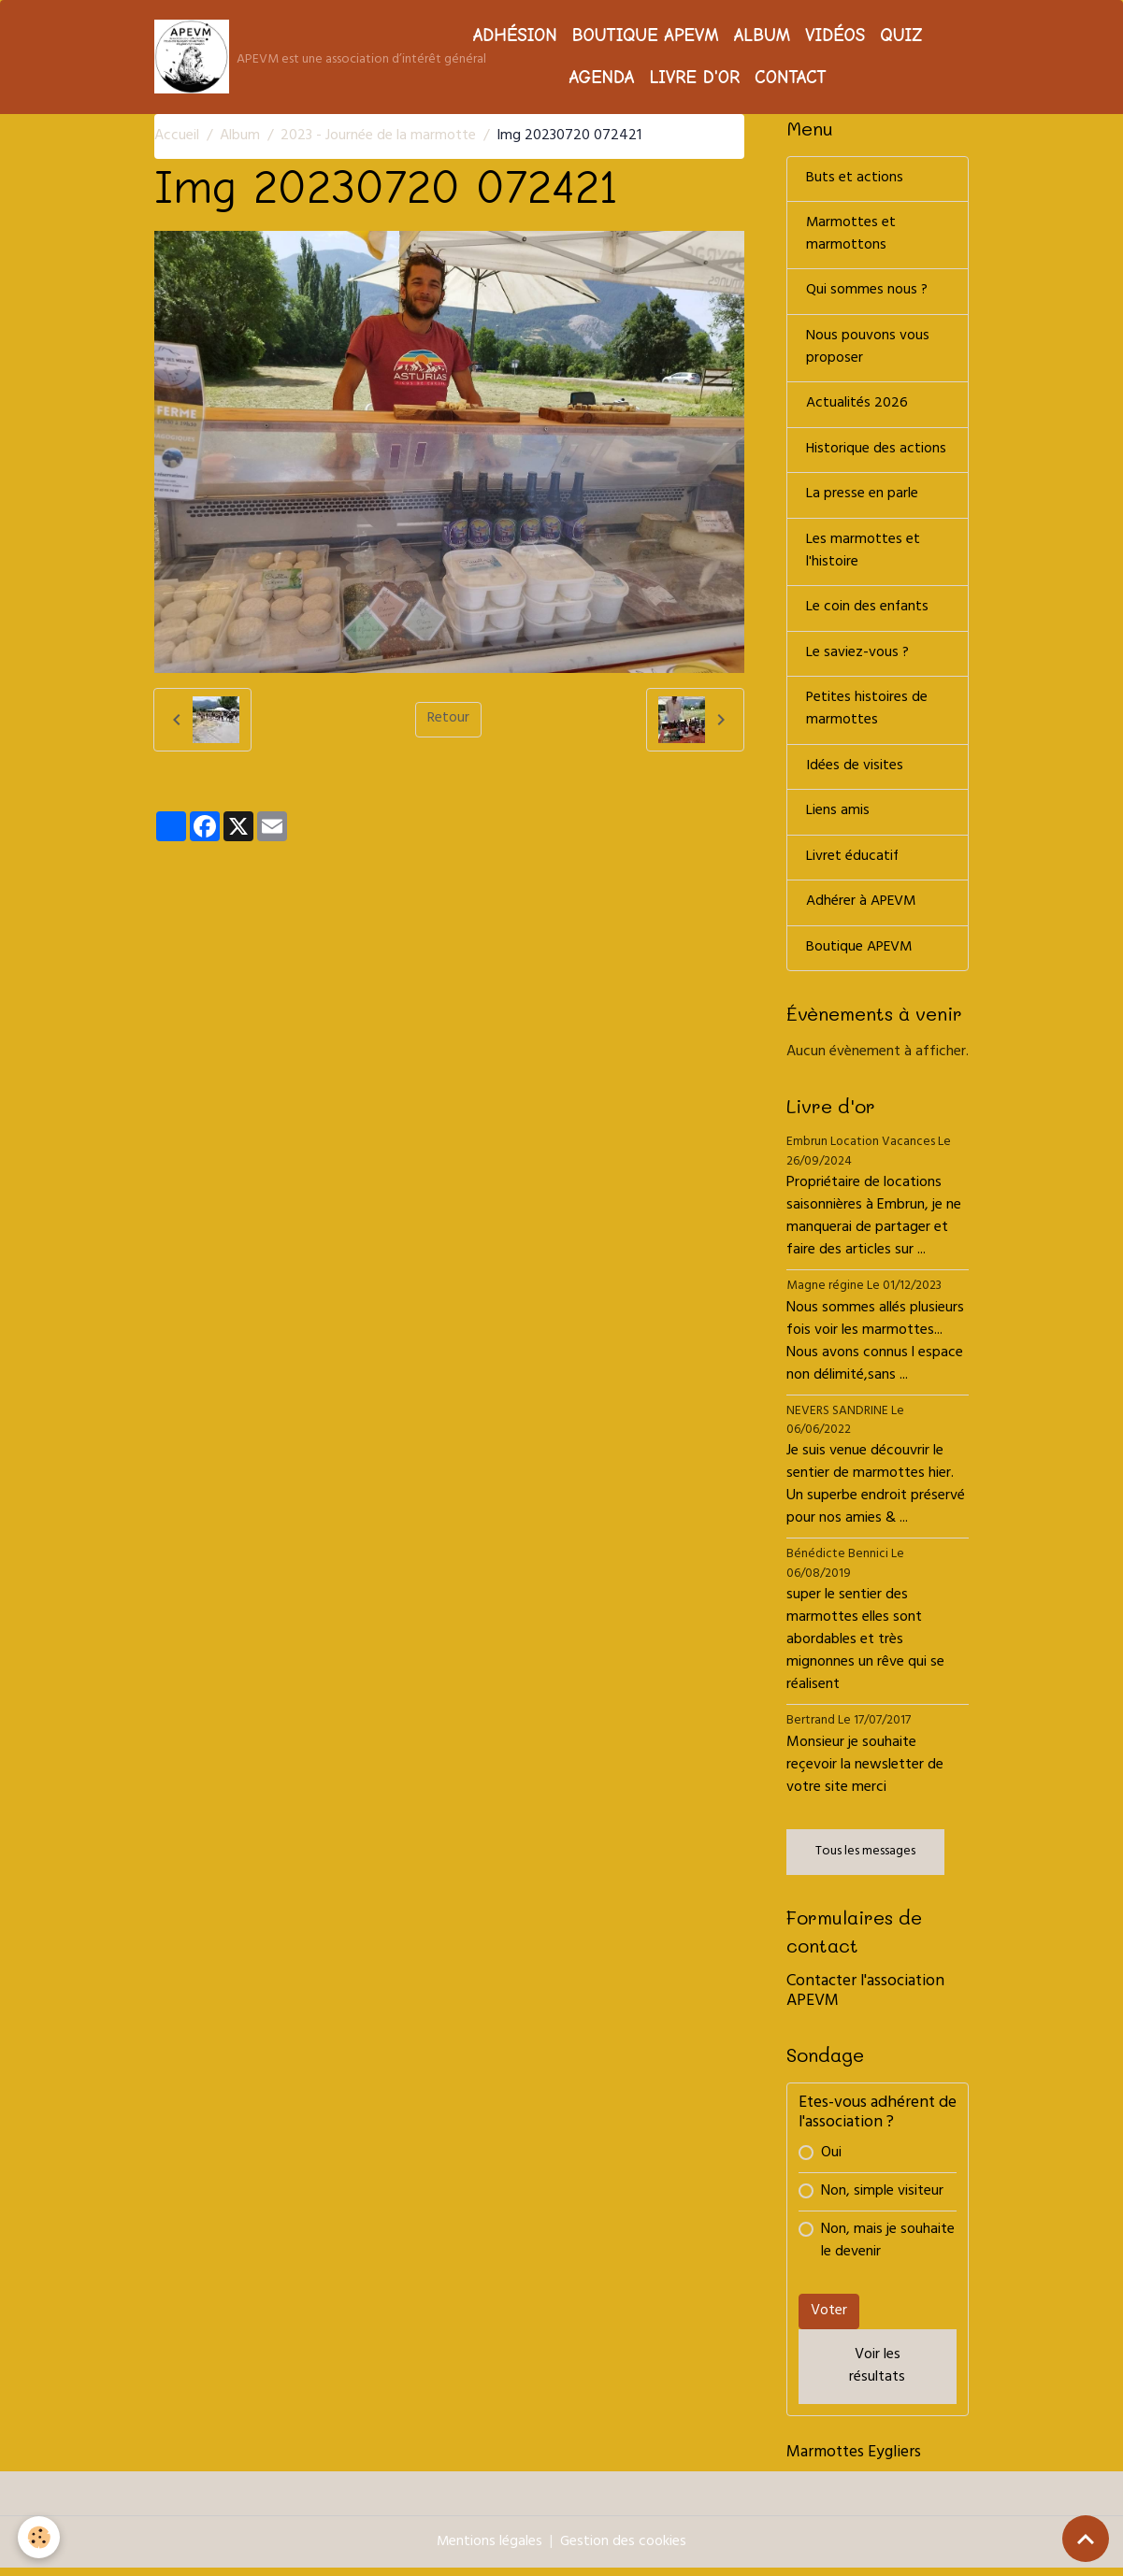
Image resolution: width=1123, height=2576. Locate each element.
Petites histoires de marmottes (867, 716)
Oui (831, 2161)
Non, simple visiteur (882, 2199)
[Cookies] (40, 2537)
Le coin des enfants (867, 613)
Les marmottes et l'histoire (863, 556)
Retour (448, 720)
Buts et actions (854, 179)
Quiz (901, 35)
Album (762, 35)
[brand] (282, 57)
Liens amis (838, 819)
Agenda (601, 77)
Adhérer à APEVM (862, 910)
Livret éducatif (853, 865)
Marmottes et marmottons (851, 236)
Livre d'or (694, 77)
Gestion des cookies (623, 2550)
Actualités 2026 (857, 408)
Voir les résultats (877, 2374)
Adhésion (515, 35)
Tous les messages (865, 1859)
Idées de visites (854, 773)
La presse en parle (862, 499)
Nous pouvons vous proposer (867, 350)
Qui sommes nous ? (867, 293)
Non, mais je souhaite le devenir (888, 2248)
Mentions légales (489, 2550)
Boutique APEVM (645, 35)
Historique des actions (876, 453)
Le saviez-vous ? (857, 659)
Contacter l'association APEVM (865, 1999)
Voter (829, 2319)
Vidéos (835, 35)
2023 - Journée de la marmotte (378, 136)
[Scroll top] (1085, 2538)
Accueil (176, 136)
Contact (791, 77)
